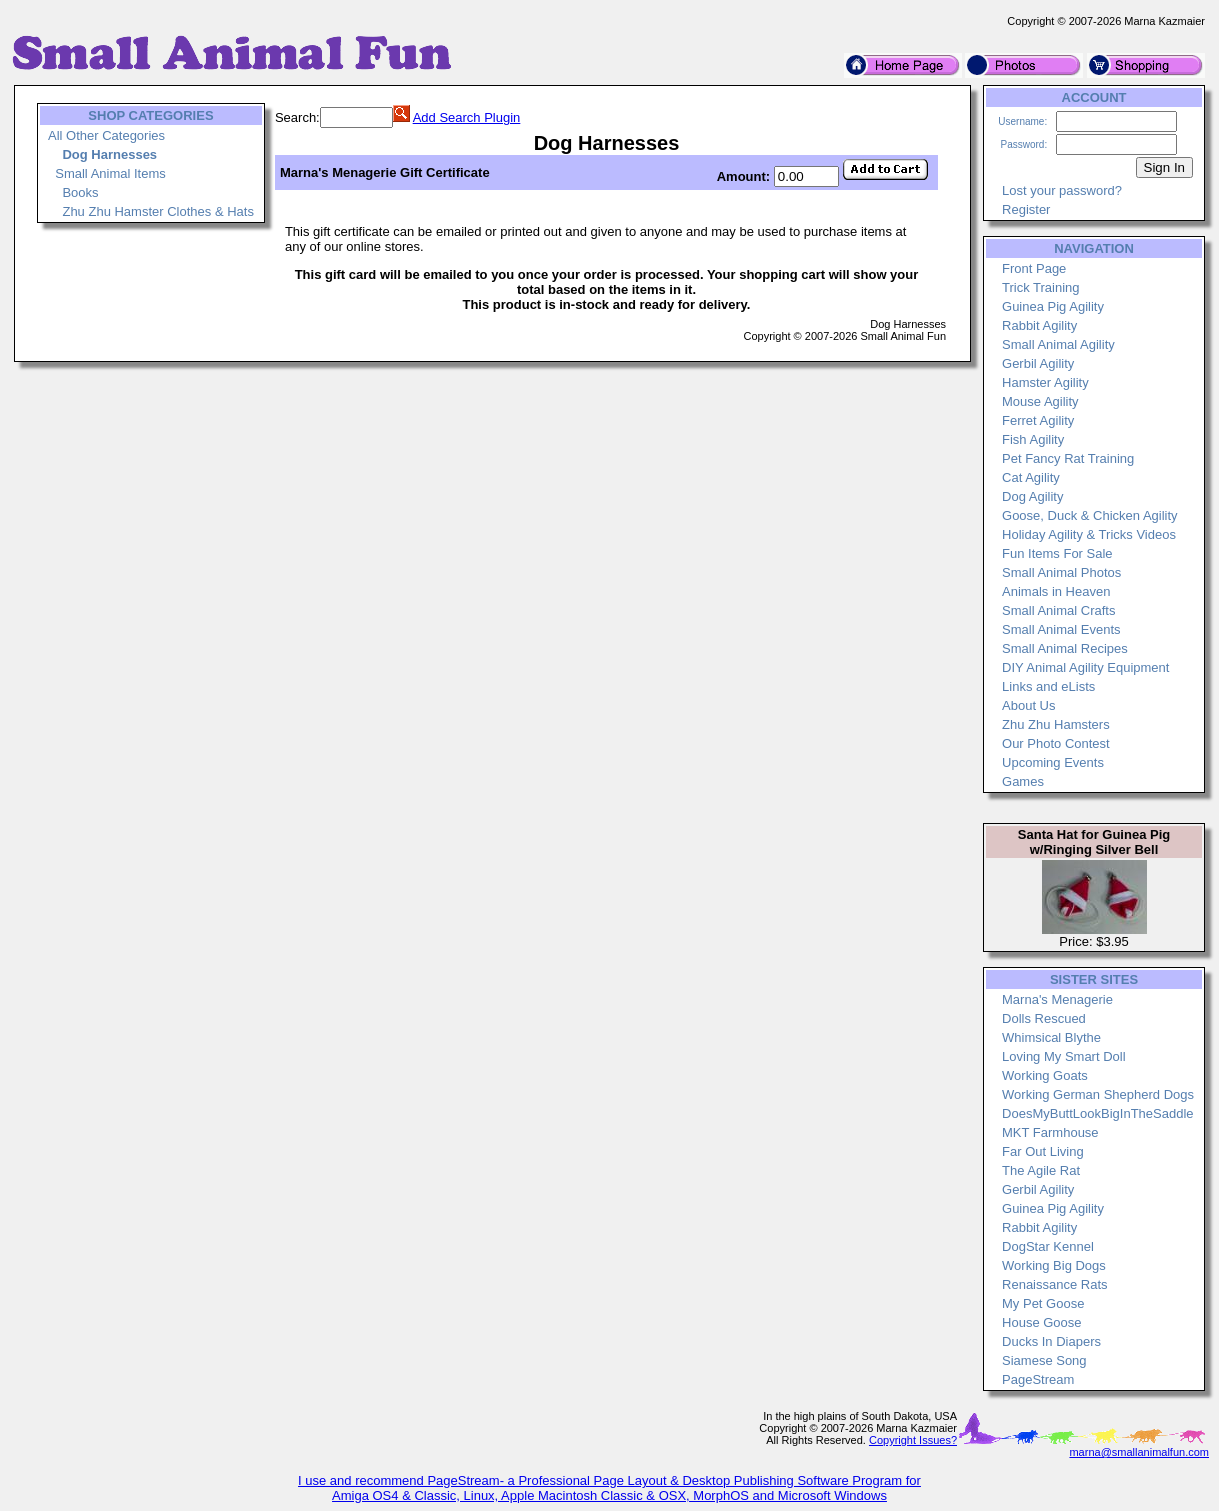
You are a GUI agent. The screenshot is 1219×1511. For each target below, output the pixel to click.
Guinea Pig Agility (1053, 306)
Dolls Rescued (1044, 1018)
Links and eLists (1048, 686)
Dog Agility (1032, 496)
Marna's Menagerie (1057, 999)
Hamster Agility (1045, 382)
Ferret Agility (1038, 420)
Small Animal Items (110, 173)
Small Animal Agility (1058, 344)
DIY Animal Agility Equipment (1085, 667)
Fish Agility (1033, 439)
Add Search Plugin (467, 117)
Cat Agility (1031, 477)
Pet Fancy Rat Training (1068, 458)
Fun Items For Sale (1057, 553)
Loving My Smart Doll (1064, 1056)
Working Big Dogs (1054, 1265)
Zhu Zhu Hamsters (1056, 724)
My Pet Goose (1043, 1303)
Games (1023, 781)
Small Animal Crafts (1058, 610)
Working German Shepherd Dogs (1098, 1094)
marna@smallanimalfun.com (1139, 1452)
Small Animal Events (1061, 629)
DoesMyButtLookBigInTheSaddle (1098, 1113)
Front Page (1034, 268)
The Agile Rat (1041, 1170)
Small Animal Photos (1061, 572)
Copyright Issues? (913, 1440)
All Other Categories (106, 135)
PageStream (1038, 1379)
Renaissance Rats (1055, 1284)
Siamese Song (1044, 1360)
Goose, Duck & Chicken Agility (1090, 515)
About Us (1028, 705)
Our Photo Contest (1056, 743)
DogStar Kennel (1048, 1246)
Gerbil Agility (1038, 363)
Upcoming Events (1053, 762)
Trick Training (1041, 287)
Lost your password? (1062, 190)
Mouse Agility (1040, 401)
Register (1026, 209)
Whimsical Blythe (1051, 1037)
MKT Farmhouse (1050, 1132)
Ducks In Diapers (1051, 1341)
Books (80, 192)
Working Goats (1045, 1075)
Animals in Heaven (1056, 591)
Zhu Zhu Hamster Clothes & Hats (157, 211)
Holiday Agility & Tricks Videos (1089, 534)
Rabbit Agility (1039, 325)
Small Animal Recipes (1065, 648)
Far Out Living (1043, 1151)
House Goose (1042, 1322)
